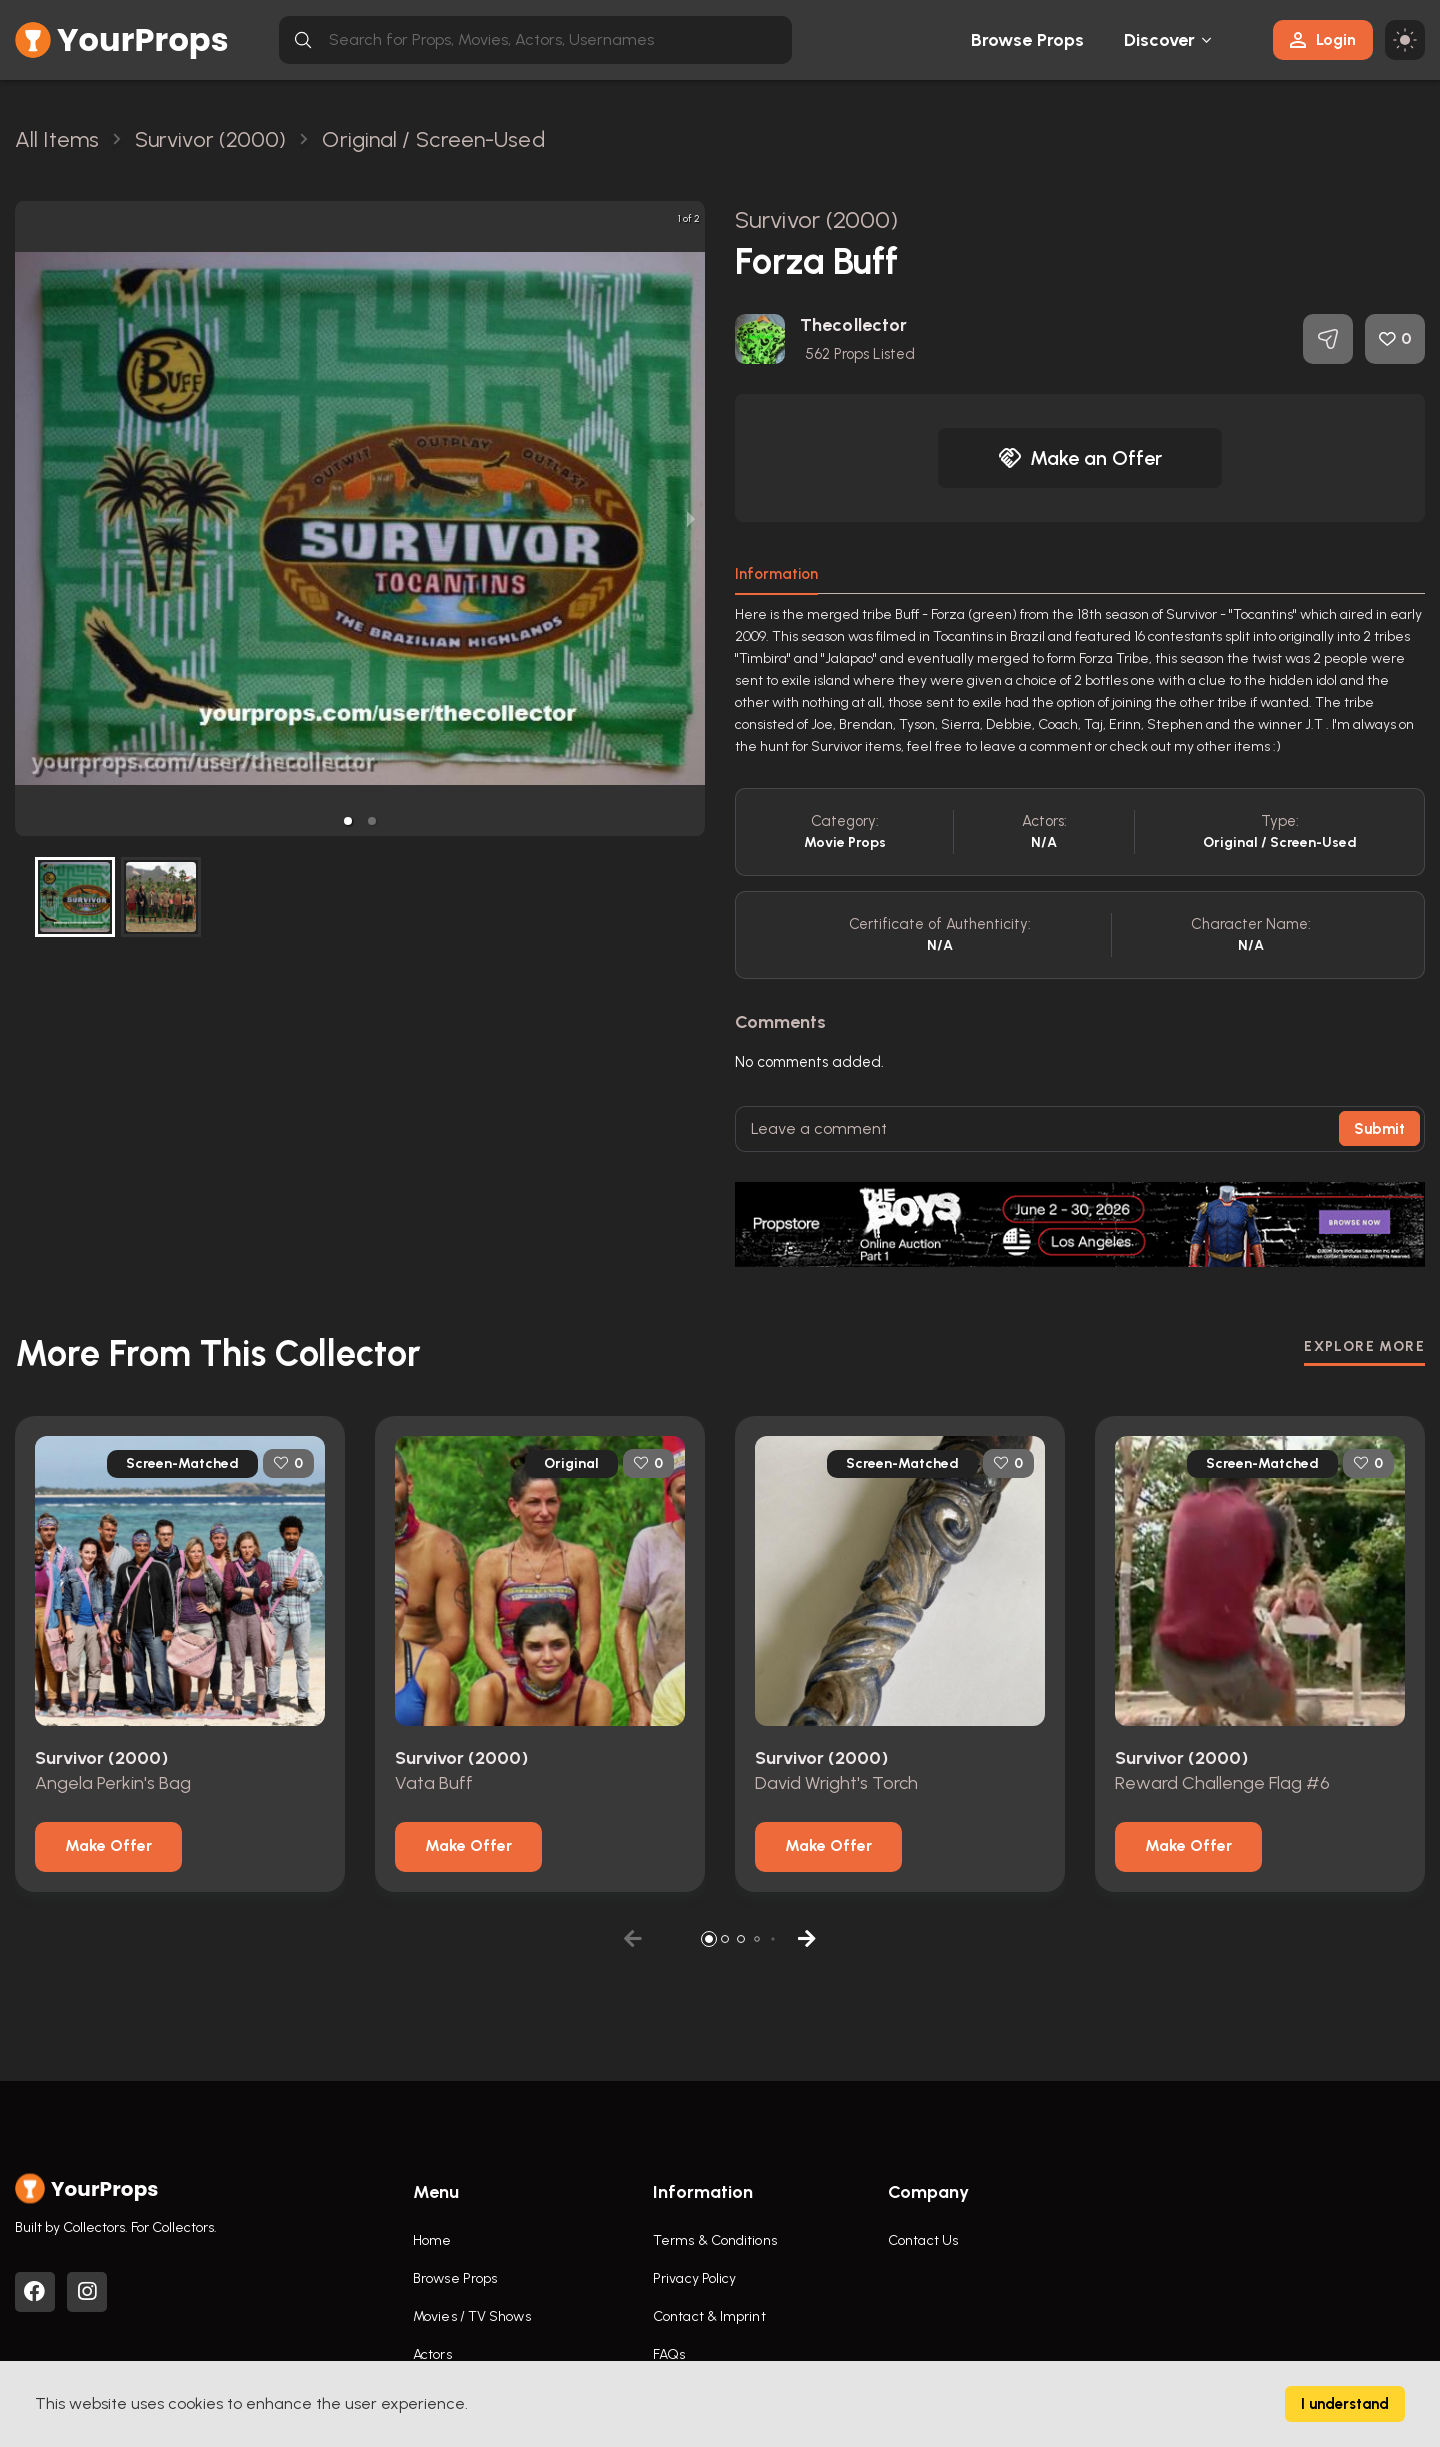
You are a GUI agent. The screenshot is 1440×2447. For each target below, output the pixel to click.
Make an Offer (1080, 458)
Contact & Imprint (709, 2316)
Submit (1379, 1129)
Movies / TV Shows (472, 2316)
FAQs (669, 2354)
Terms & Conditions (715, 2240)
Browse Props (1027, 40)
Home (432, 2240)
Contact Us (923, 2240)
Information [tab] (776, 574)
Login (1323, 39)
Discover (1160, 40)
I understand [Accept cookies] (1345, 2404)
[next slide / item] (691, 518)
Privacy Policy (694, 2278)
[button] (348, 821)
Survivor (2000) (817, 219)
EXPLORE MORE (1364, 1346)
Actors (432, 2354)
